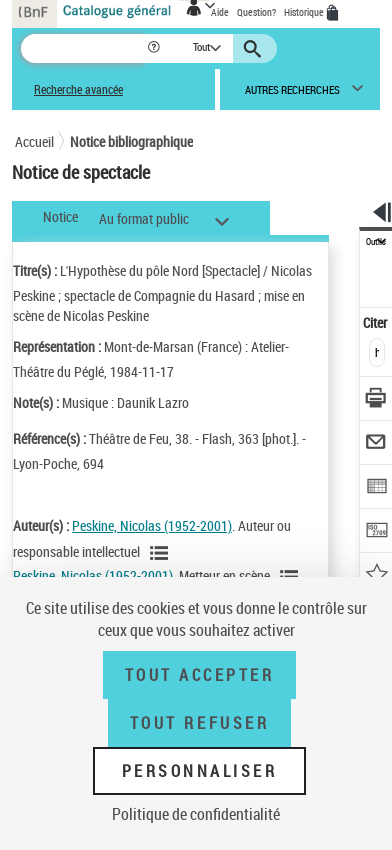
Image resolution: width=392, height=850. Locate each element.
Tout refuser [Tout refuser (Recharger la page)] (199, 723)
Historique (305, 12)
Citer (376, 322)
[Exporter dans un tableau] (376, 488)
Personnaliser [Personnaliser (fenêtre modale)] (200, 771)
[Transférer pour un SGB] (376, 532)
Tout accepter (200, 675)
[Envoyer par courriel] (376, 444)
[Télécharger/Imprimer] (376, 400)
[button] (155, 48)
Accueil (34, 141)
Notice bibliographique (131, 141)
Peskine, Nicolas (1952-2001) (152, 525)
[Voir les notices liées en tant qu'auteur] (162, 553)
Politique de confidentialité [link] (196, 814)
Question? (256, 12)
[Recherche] (83, 48)
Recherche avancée (78, 89)
